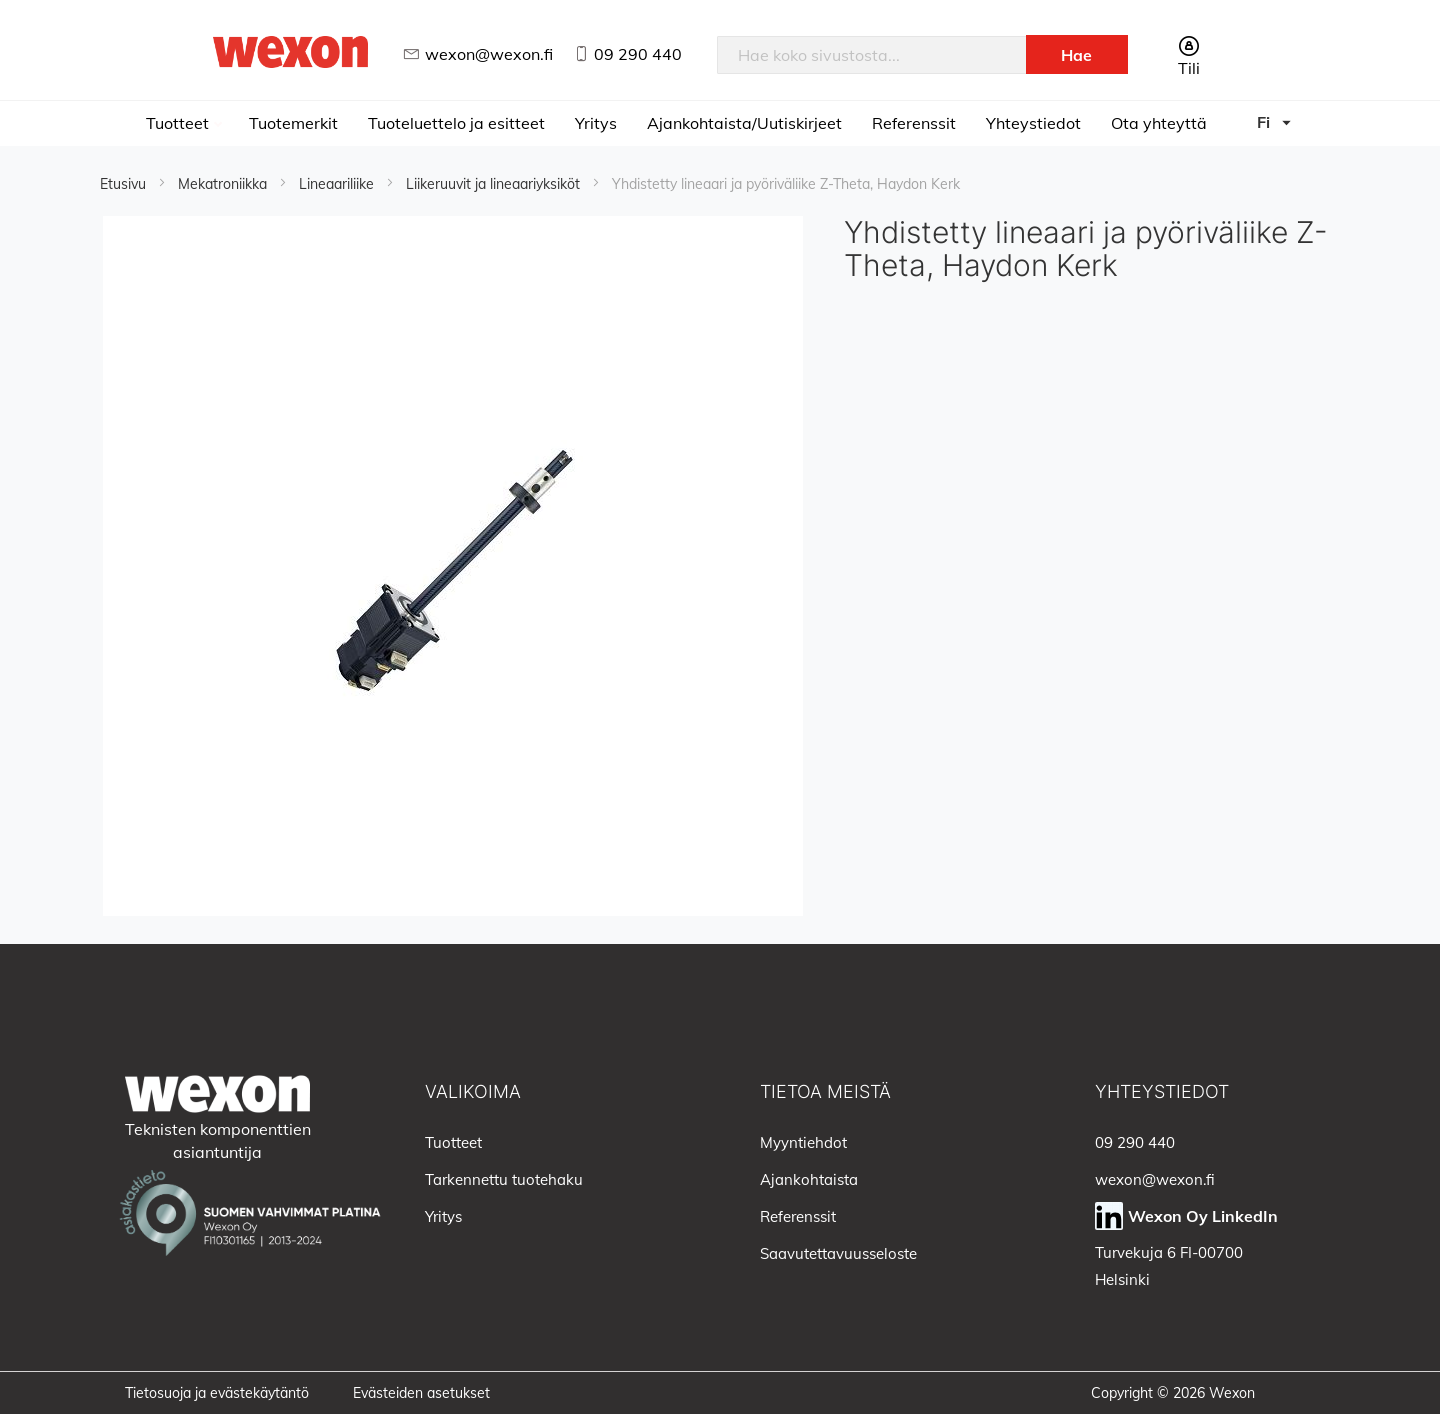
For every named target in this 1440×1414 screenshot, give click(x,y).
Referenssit (914, 123)
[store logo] (291, 51)
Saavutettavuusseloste (838, 1253)
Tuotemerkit (293, 123)
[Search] (1077, 54)
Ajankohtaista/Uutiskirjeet (744, 123)
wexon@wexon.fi (489, 54)
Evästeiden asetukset (421, 1393)
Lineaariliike (338, 184)
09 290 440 (638, 54)
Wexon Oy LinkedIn (1203, 1216)
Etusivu (125, 184)
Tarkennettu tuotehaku (504, 1179)
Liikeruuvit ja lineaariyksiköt (495, 184)
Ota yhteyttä (1159, 123)
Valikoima (473, 1091)
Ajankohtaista (809, 1179)
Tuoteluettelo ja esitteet (456, 123)
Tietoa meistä (825, 1091)
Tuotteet (179, 123)
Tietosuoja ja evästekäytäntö (217, 1393)
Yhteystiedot (1033, 123)
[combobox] (872, 55)
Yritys (596, 123)
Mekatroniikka (224, 184)
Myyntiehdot (803, 1142)
